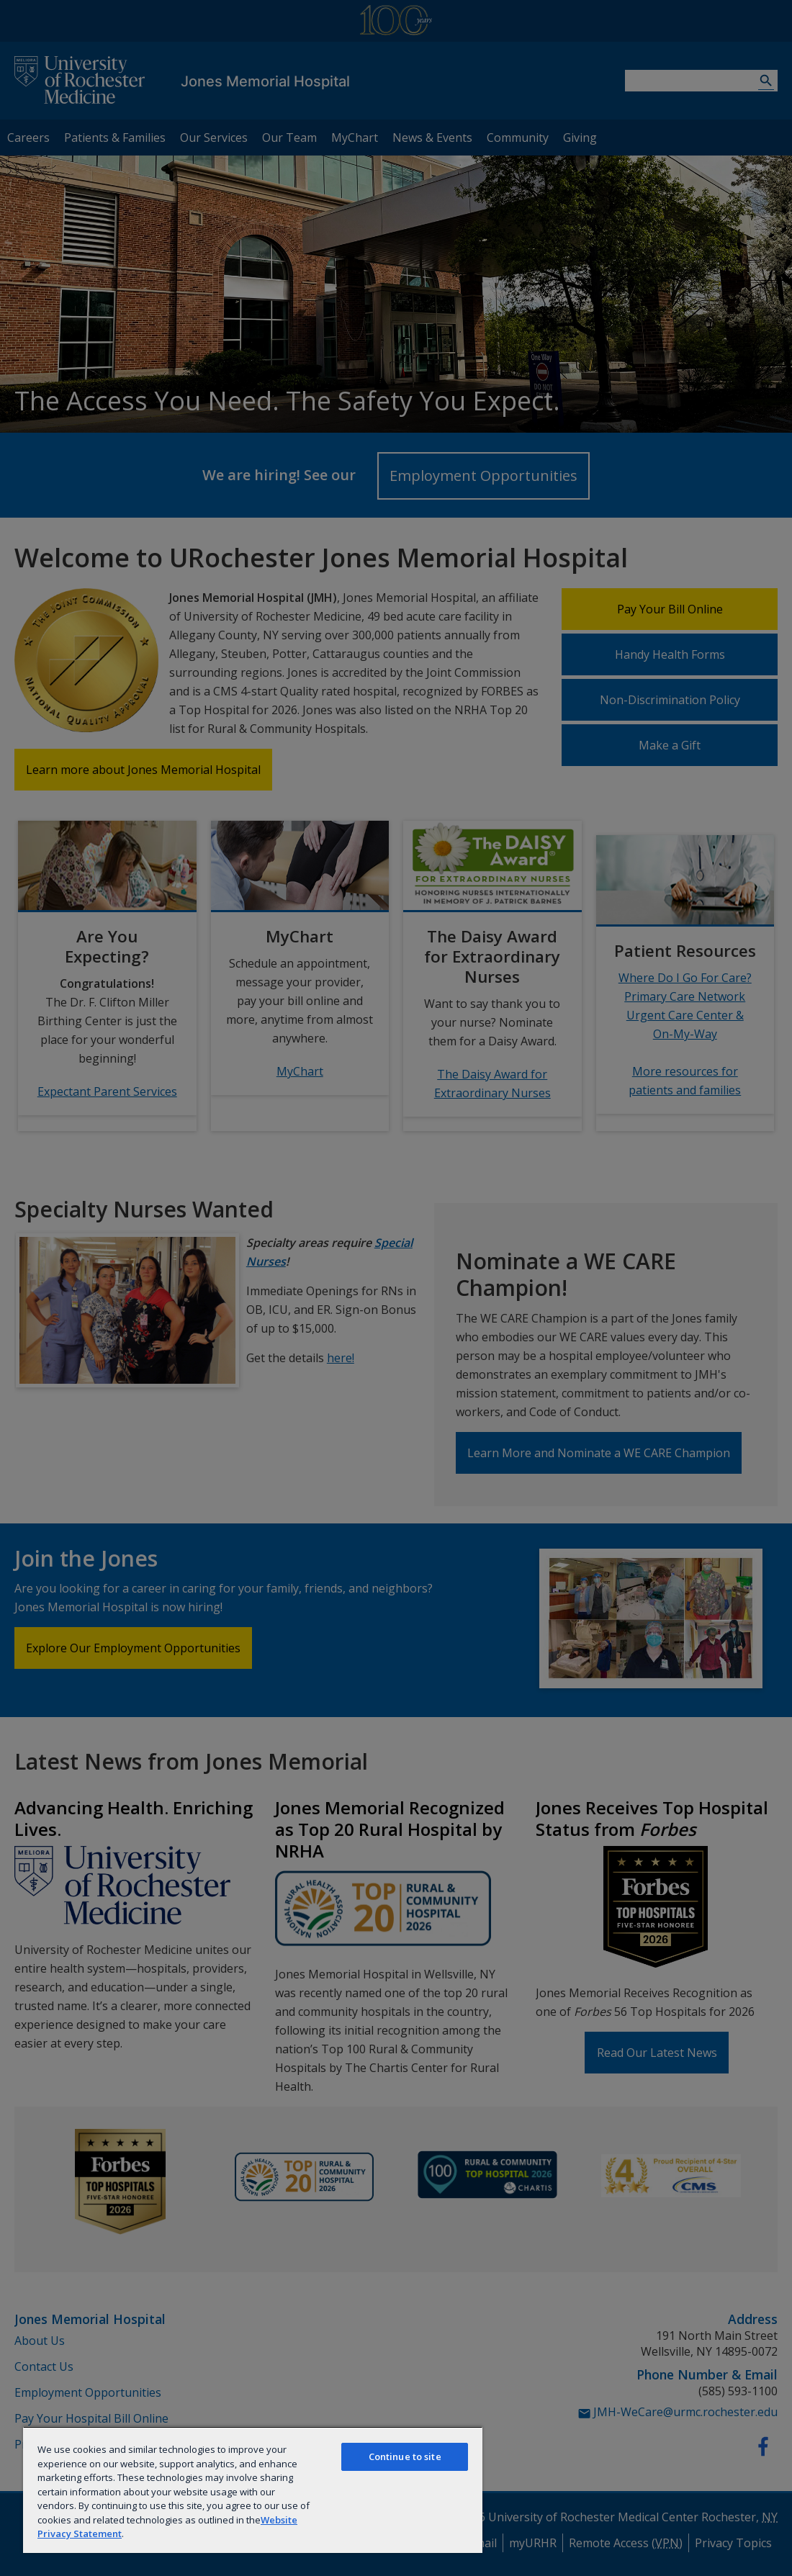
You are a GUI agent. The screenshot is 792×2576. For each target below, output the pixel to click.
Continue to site (405, 2456)
